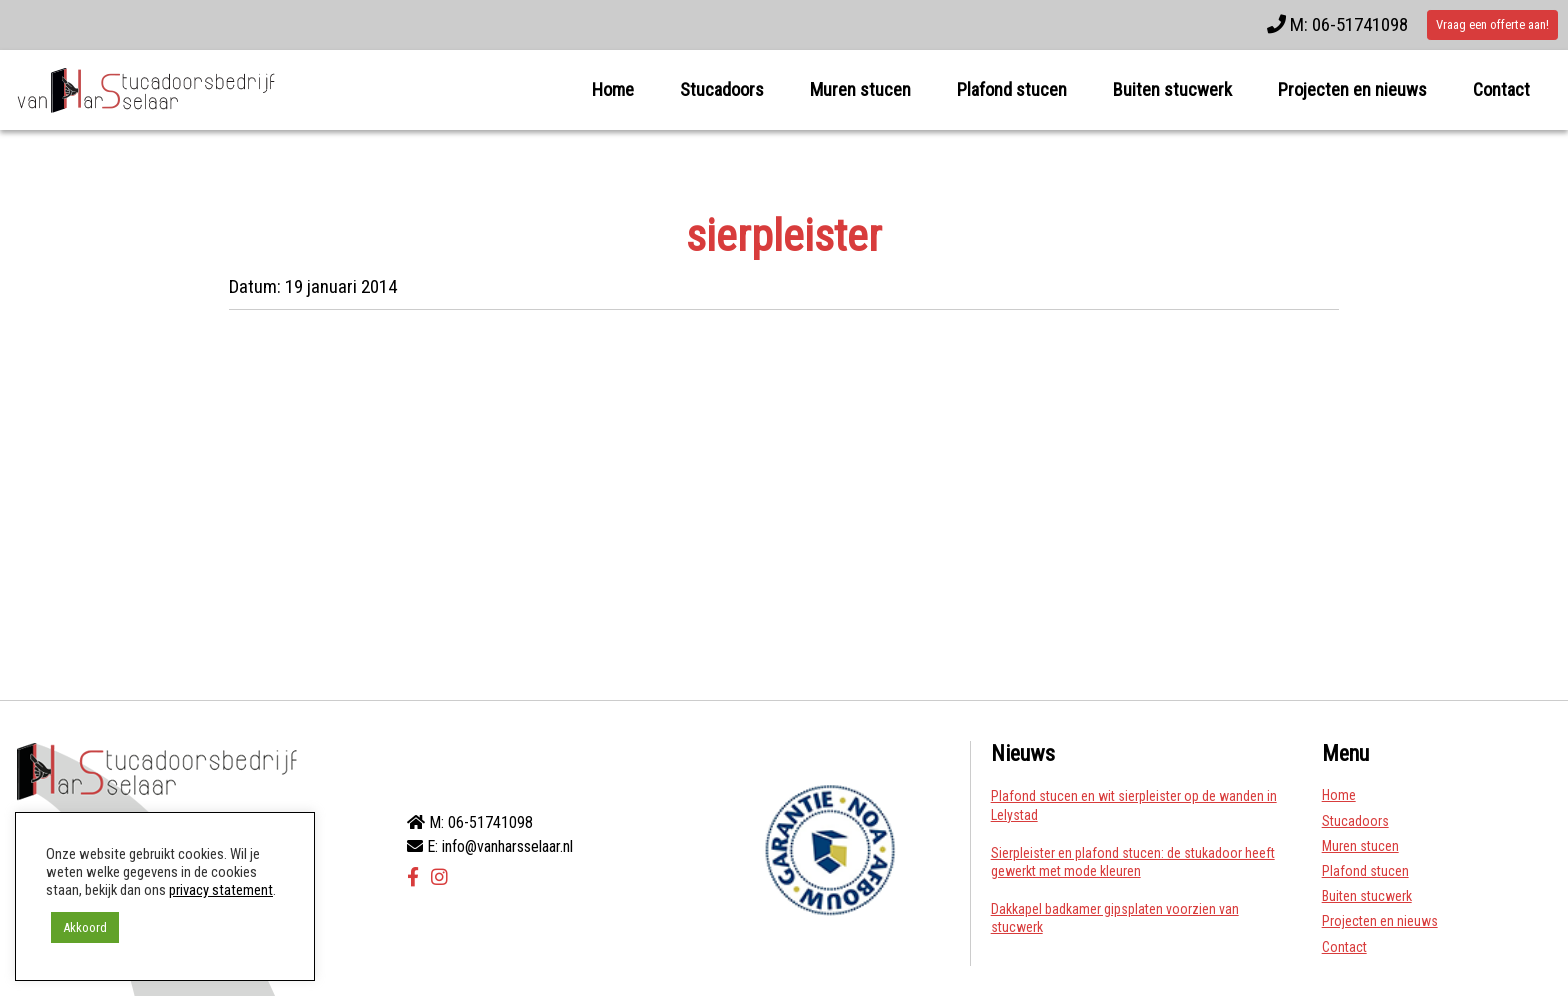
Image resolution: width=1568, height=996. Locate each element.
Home (613, 89)
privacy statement (221, 890)
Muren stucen (860, 89)
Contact (1501, 89)
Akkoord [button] (85, 927)
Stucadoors (722, 89)
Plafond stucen (1012, 89)
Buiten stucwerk (1172, 89)
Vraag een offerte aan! (1492, 24)
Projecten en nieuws (1352, 89)
